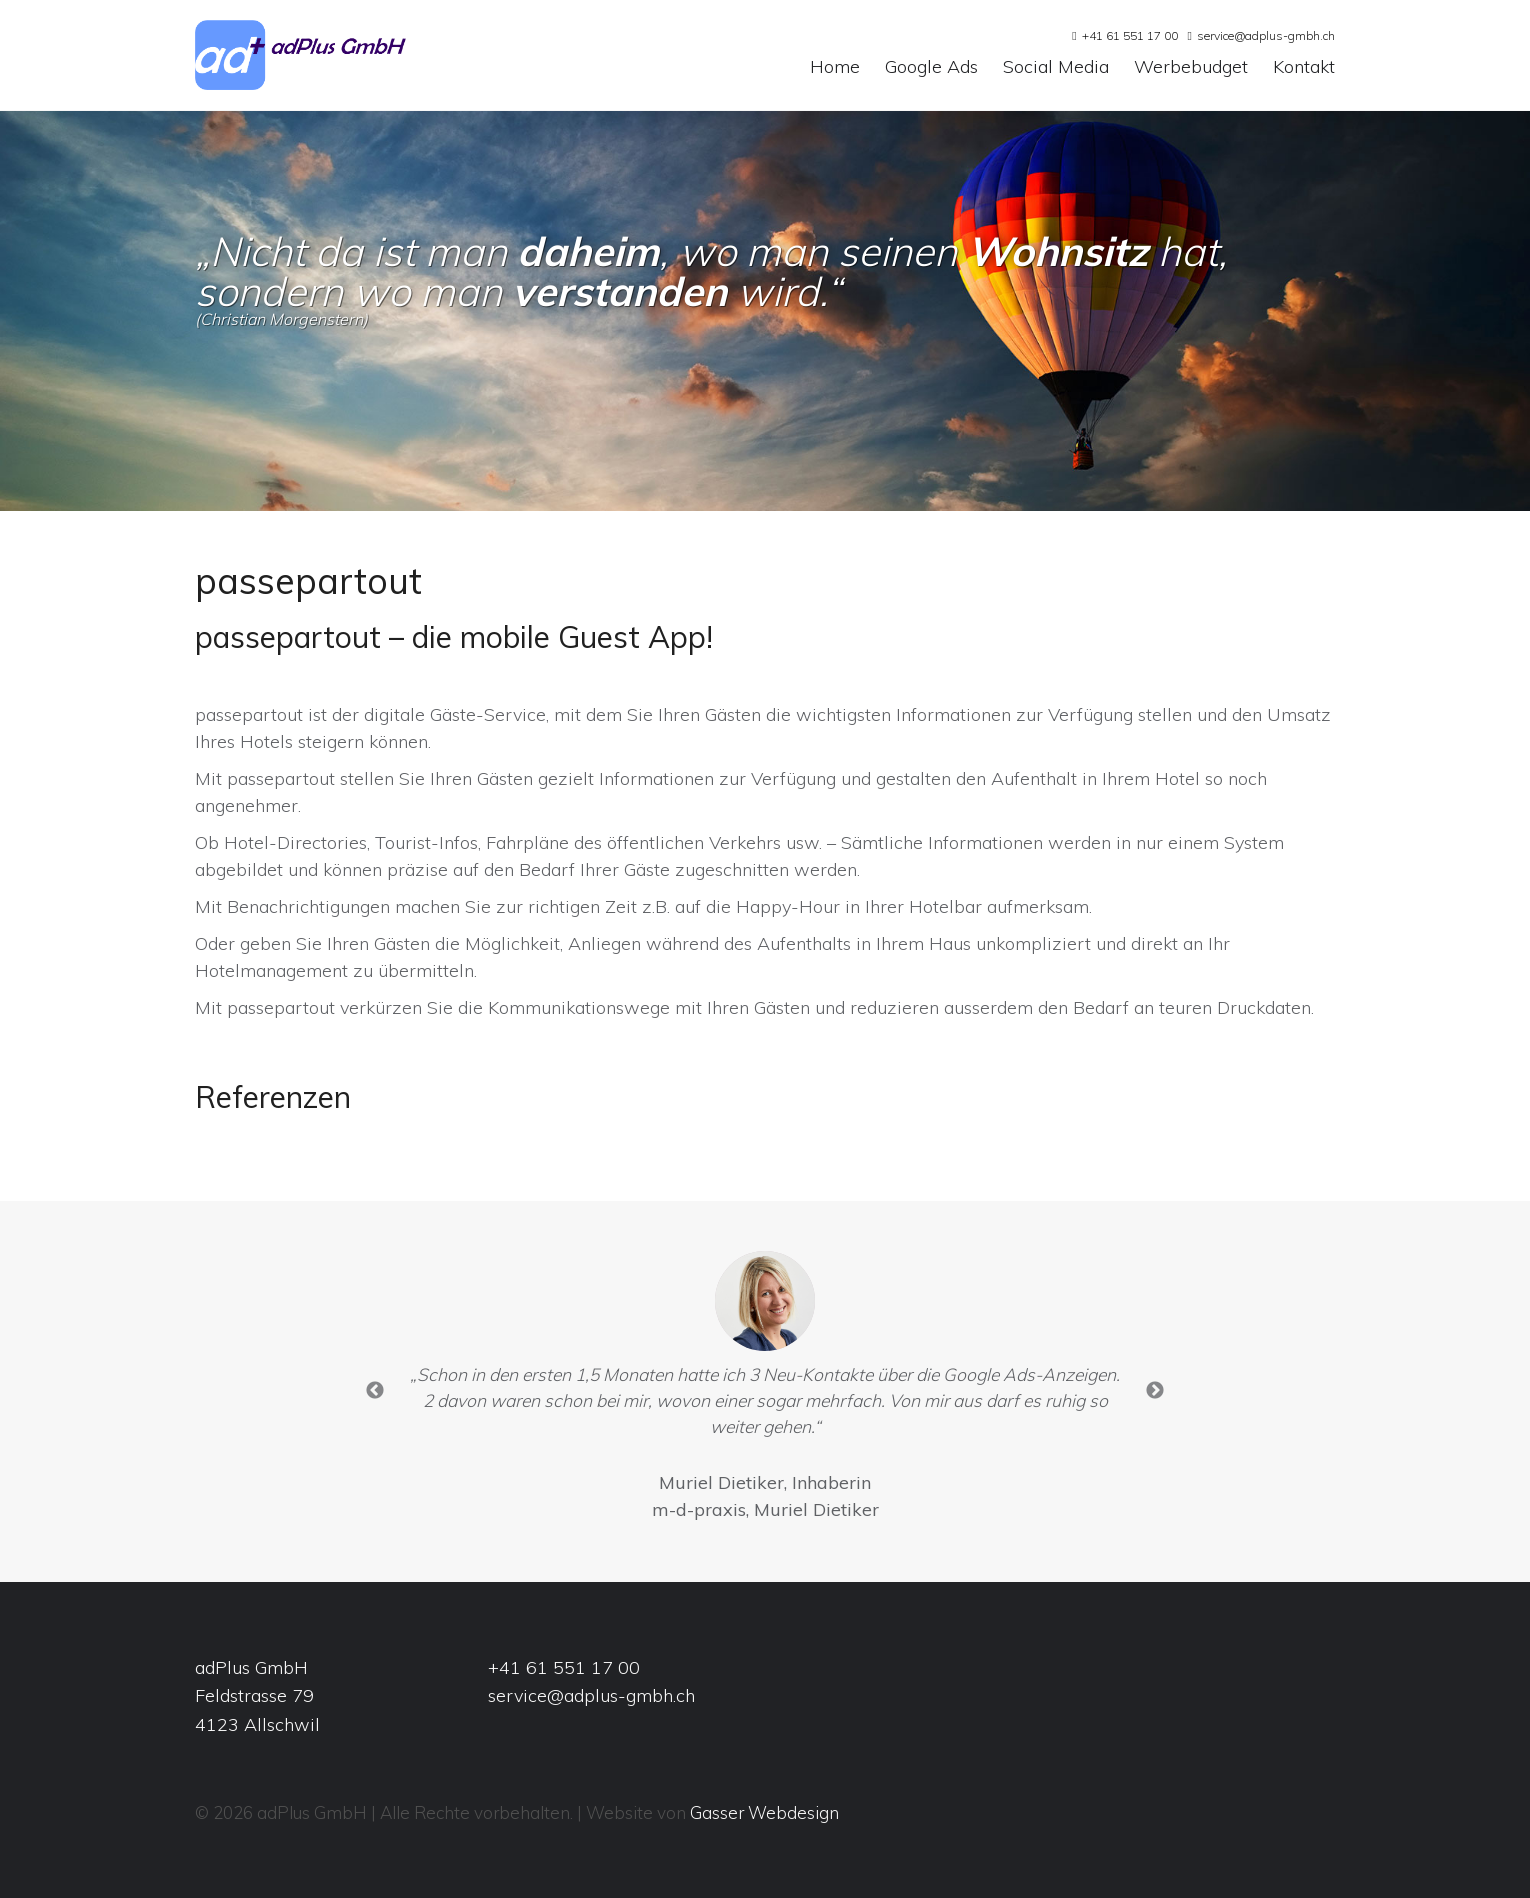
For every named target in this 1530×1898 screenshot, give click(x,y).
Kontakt (1304, 67)
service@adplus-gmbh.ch (1266, 35)
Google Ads (931, 67)
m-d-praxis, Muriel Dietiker (765, 1509)
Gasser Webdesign (764, 1812)
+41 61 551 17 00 (1130, 35)
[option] (765, 1391)
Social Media (1056, 67)
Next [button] (1155, 1391)
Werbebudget (1191, 67)
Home (835, 67)
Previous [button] (375, 1391)
